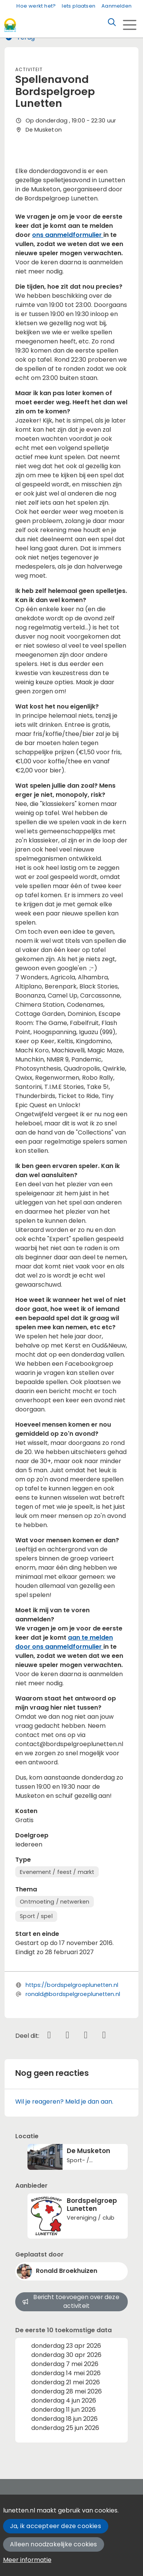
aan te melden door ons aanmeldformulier (64, 1642)
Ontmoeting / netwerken (54, 1901)
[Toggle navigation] (129, 25)
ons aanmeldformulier (67, 234)
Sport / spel (36, 1916)
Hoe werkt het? (36, 6)
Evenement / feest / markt (57, 1872)
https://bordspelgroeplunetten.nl (72, 1985)
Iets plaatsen (78, 6)
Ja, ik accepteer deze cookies (55, 2526)
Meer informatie (27, 2559)
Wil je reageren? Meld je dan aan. (64, 2101)
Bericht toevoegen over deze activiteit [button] (70, 2301)
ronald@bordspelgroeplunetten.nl (73, 1994)
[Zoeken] (111, 22)
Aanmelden (116, 6)
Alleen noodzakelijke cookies (53, 2544)
